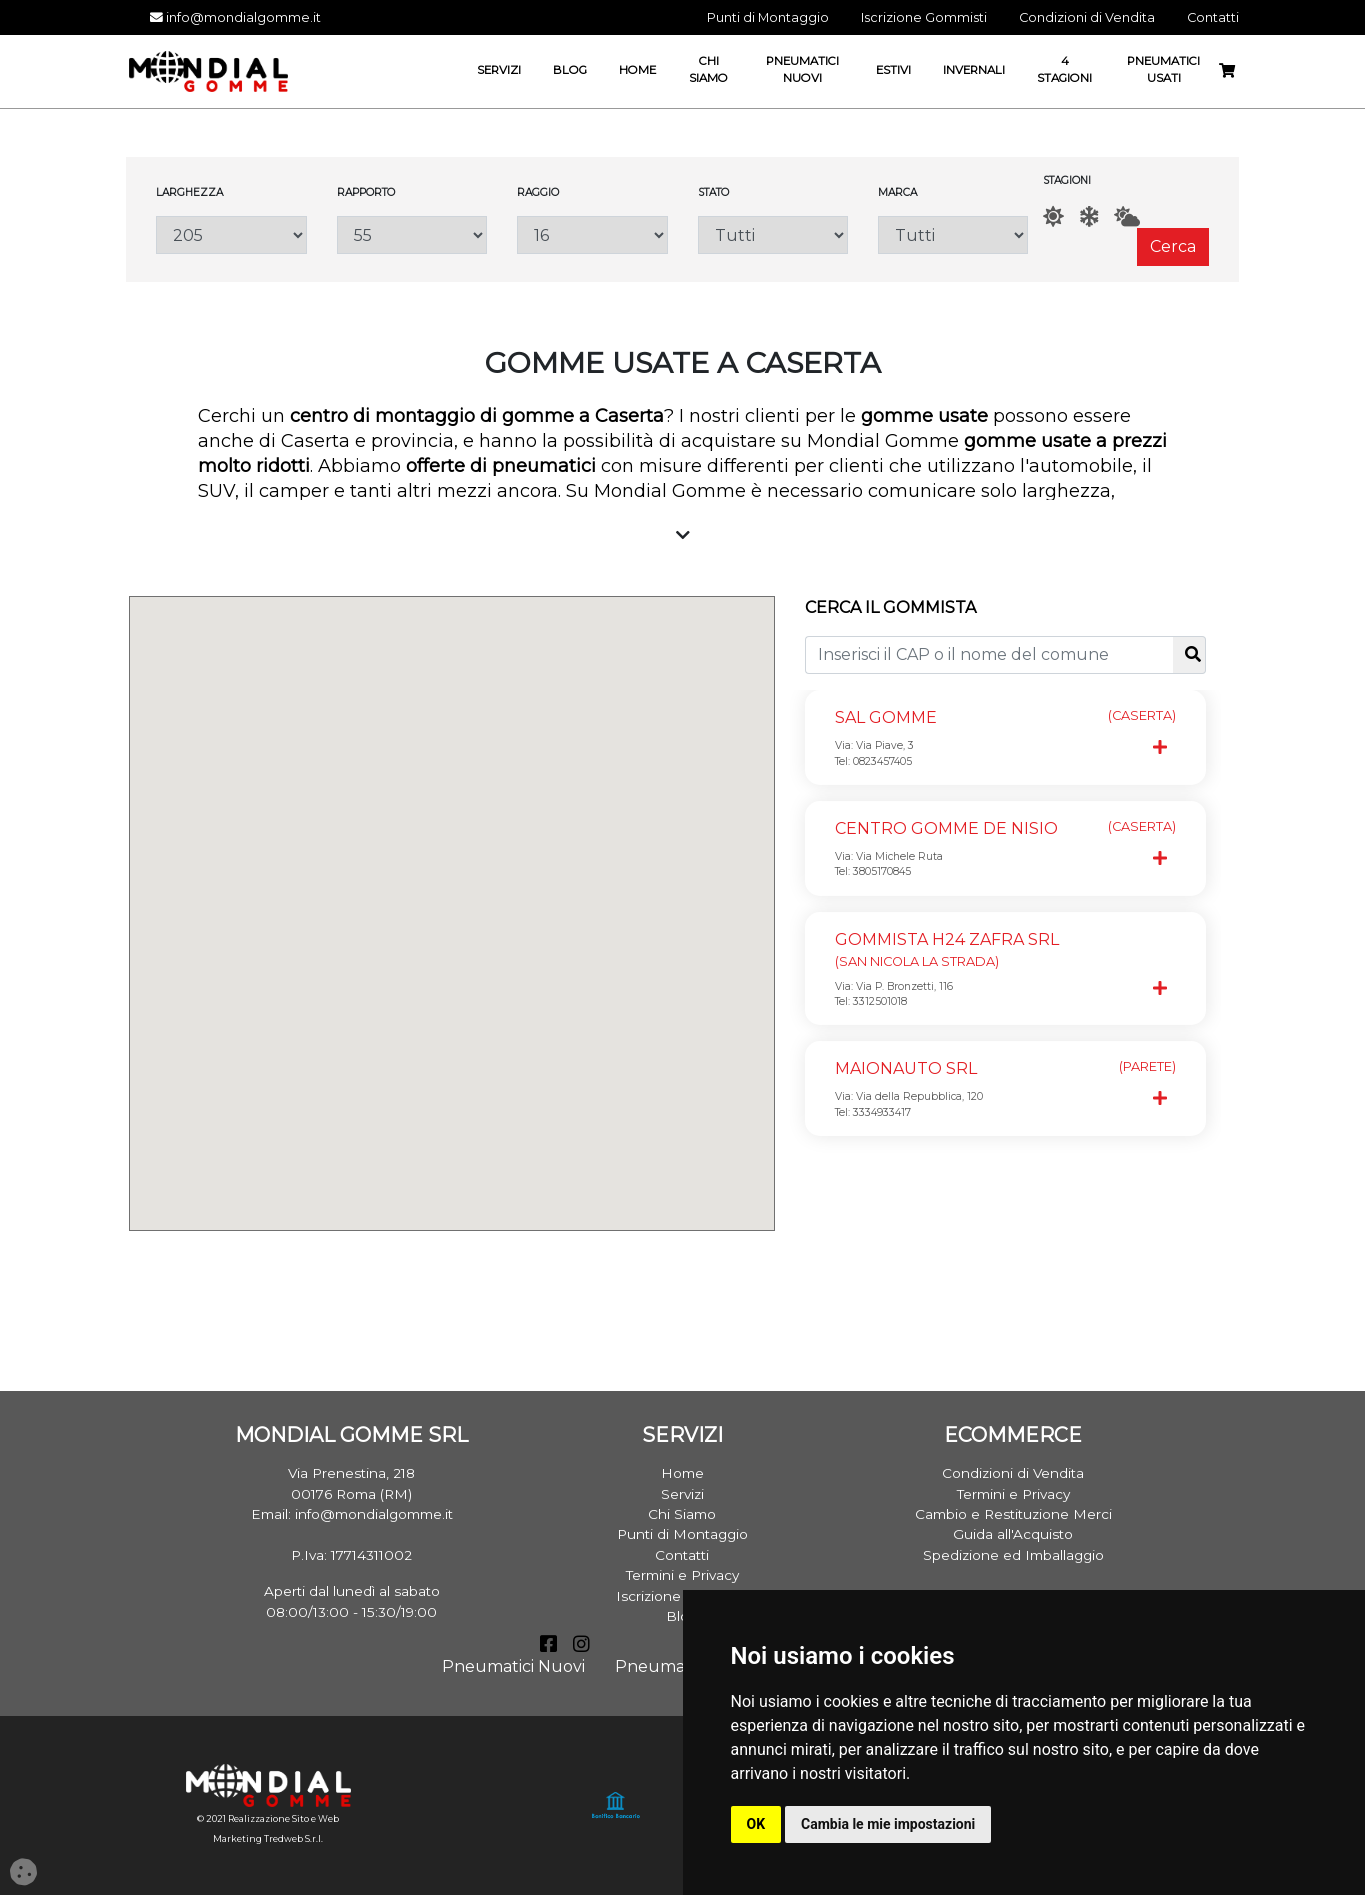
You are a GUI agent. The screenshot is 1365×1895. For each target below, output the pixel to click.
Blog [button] (570, 70)
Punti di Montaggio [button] (768, 17)
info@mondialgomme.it (235, 17)
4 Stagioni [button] (1064, 69)
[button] (470, 862)
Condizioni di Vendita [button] (1087, 17)
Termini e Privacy (682, 1575)
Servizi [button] (499, 70)
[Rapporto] (412, 235)
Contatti (682, 1555)
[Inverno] (1089, 216)
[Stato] (773, 235)
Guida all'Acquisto (1013, 1534)
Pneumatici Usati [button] (1163, 69)
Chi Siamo (682, 1514)
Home (682, 1473)
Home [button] (637, 70)
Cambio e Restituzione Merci (1013, 1514)
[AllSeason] (1127, 216)
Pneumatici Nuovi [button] (802, 69)
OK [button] (756, 1824)
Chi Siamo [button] (708, 69)
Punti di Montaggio (682, 1534)
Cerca (1173, 246)
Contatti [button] (1213, 17)
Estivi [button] (893, 70)
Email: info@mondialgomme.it (352, 1514)
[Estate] (1053, 216)
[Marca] (953, 235)
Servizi (682, 1494)
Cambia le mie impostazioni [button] (888, 1824)
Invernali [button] (974, 70)
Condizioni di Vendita (1013, 1473)
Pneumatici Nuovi (513, 1666)
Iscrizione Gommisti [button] (924, 17)
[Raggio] (592, 235)
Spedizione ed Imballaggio (1013, 1555)
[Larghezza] (231, 235)
